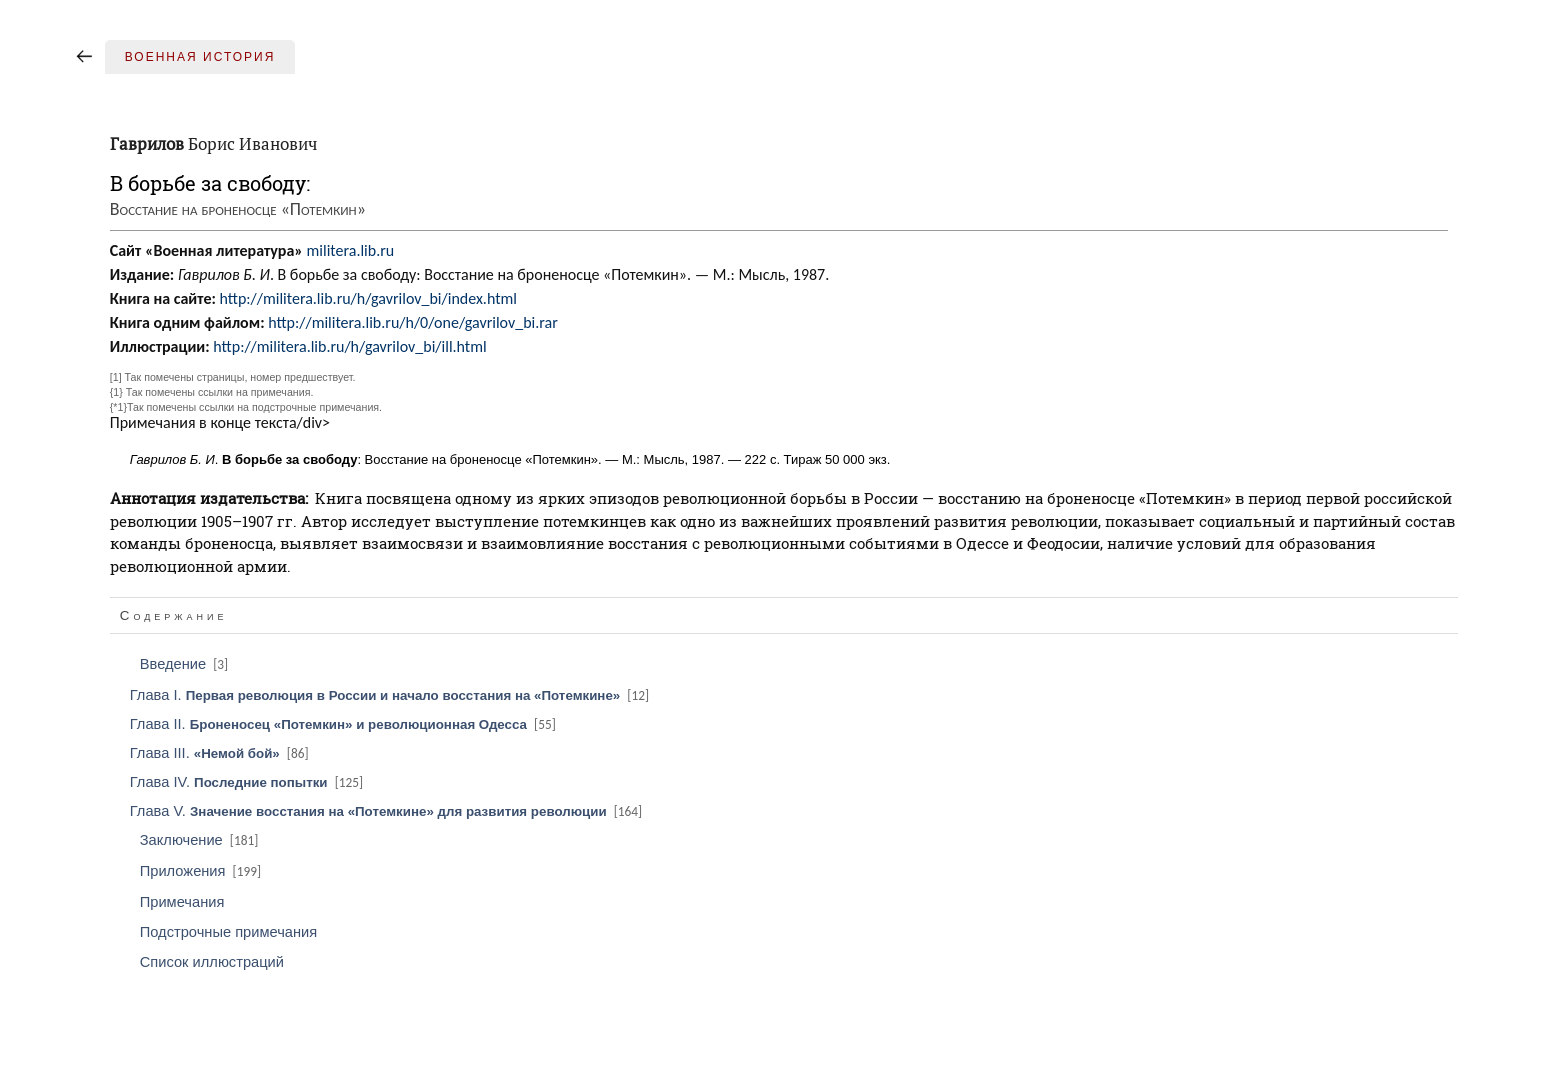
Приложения (202, 871)
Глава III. (221, 753)
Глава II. (344, 724)
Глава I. (391, 695)
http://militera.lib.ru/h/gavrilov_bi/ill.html (349, 346)
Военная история (200, 57)
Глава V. (387, 811)
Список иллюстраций (212, 962)
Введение (185, 664)
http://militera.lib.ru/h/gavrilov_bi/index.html (367, 298)
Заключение (201, 840)
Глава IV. (248, 782)
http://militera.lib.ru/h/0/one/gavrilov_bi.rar (413, 322)
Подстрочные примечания (228, 932)
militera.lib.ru (351, 250)
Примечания (182, 902)
